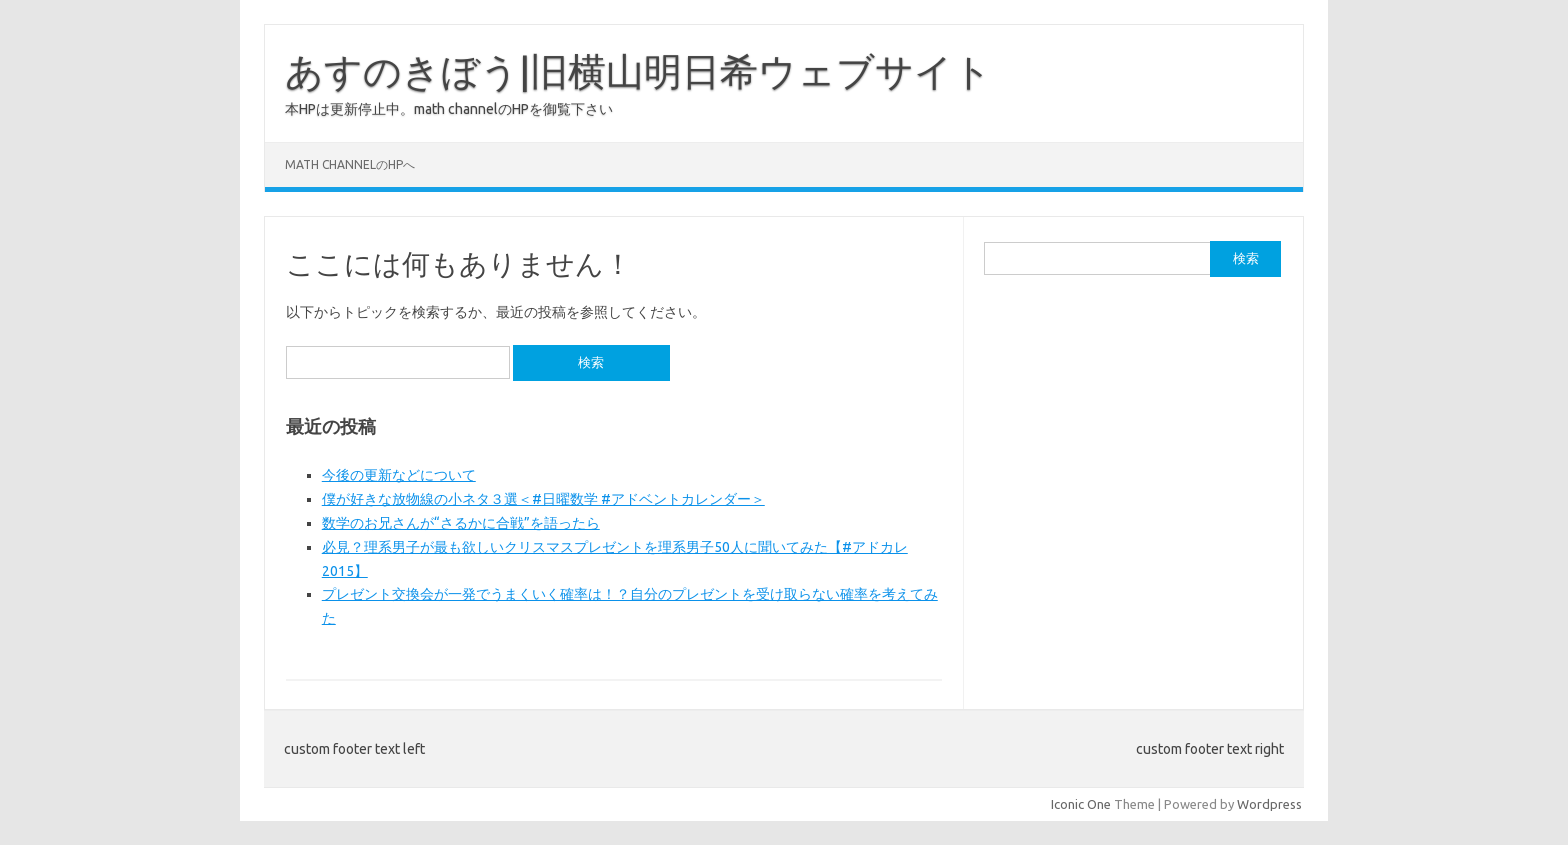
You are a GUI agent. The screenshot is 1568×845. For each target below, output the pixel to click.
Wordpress (1269, 804)
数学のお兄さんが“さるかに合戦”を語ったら (461, 523)
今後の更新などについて (399, 475)
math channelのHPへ (350, 164)
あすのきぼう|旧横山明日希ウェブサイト (638, 71)
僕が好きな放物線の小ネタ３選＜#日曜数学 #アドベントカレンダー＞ (543, 499)
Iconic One (1081, 804)
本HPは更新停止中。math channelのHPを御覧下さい (449, 109)
